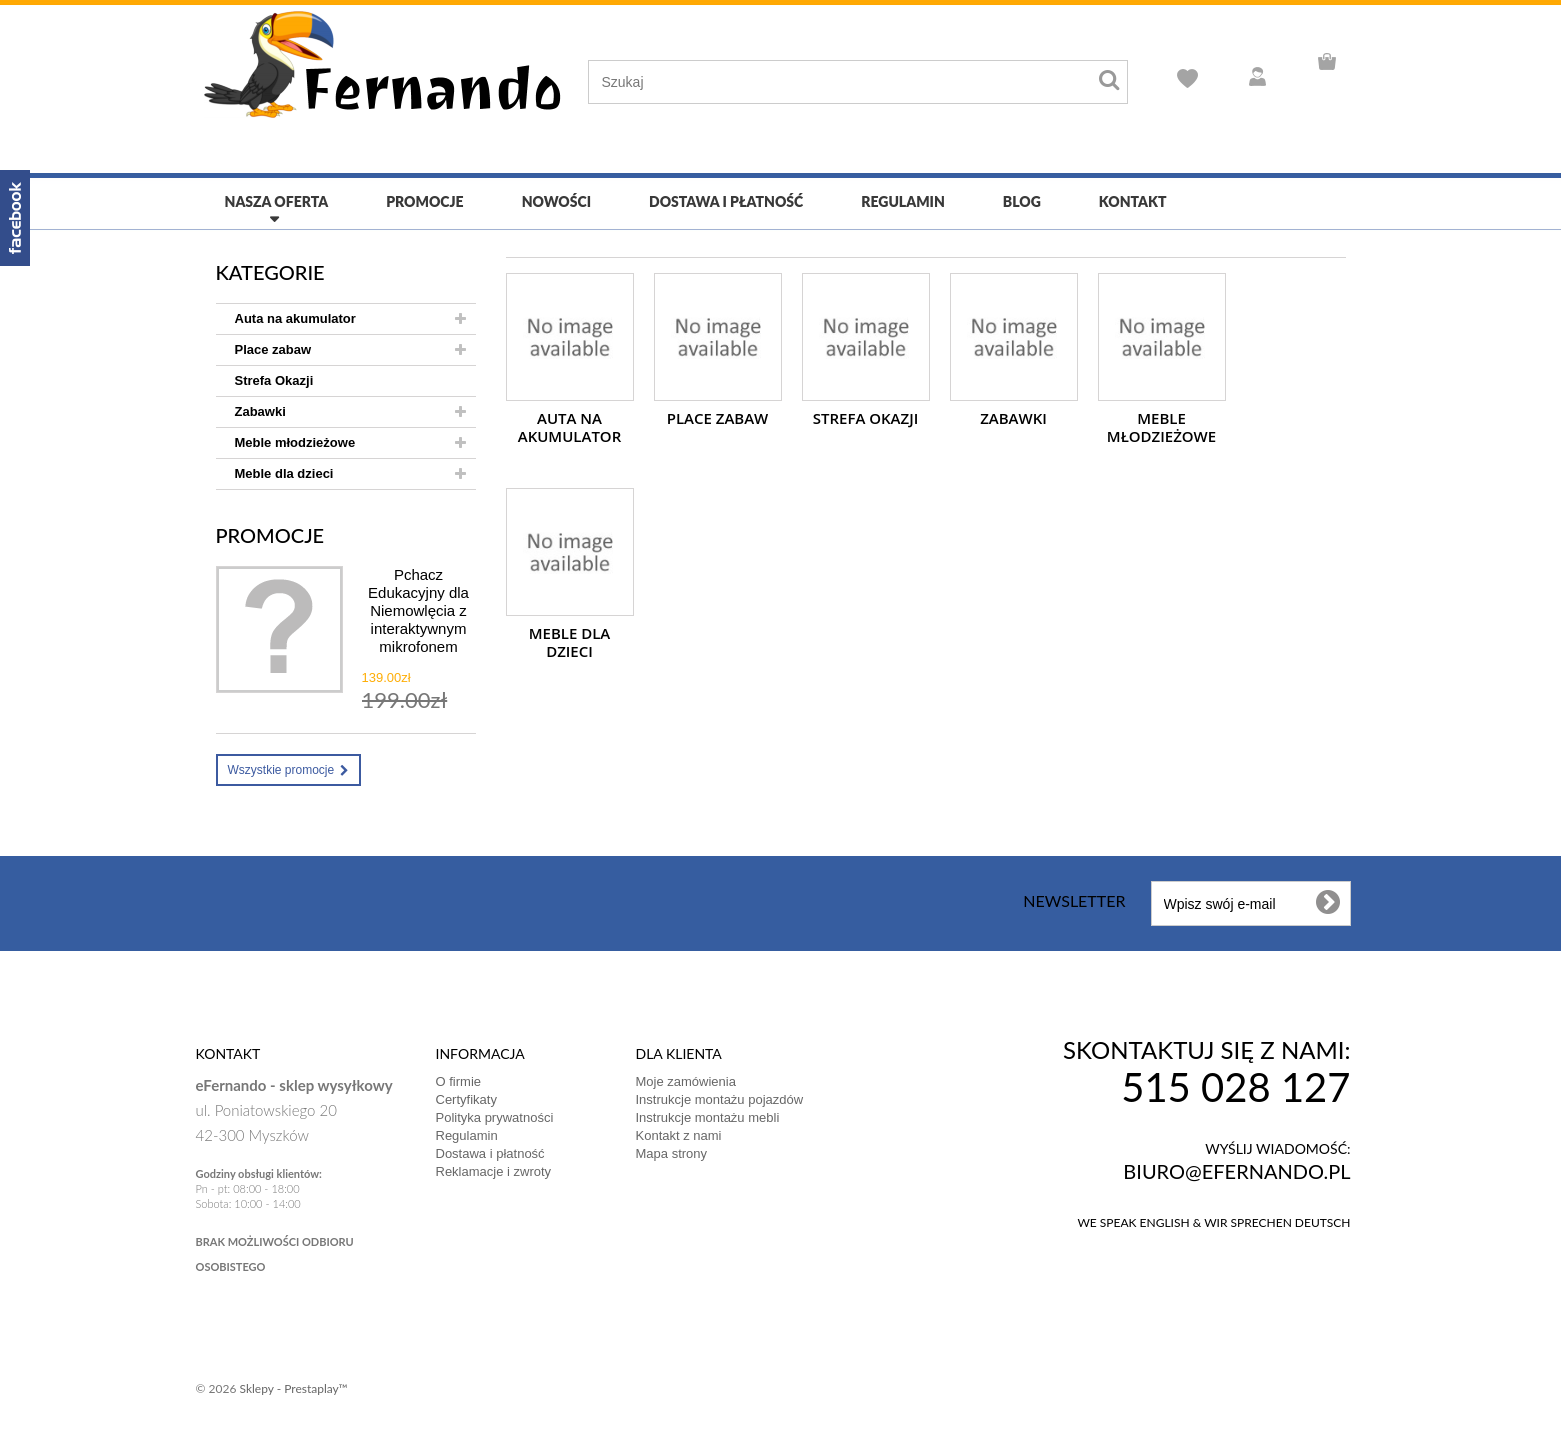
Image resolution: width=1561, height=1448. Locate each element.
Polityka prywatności (495, 1117)
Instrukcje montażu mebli (708, 1117)
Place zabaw (273, 349)
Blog (1022, 201)
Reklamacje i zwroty (494, 1171)
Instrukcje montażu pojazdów (720, 1099)
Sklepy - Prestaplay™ (293, 1388)
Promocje (424, 201)
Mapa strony (672, 1153)
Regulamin (903, 201)
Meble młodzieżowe (295, 442)
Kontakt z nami (679, 1135)
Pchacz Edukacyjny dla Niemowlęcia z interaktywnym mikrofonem (418, 610)
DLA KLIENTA (679, 1053)
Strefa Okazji (274, 380)
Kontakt (1133, 201)
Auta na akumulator (295, 318)
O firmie (459, 1081)
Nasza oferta (277, 201)
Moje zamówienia (686, 1081)
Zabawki (260, 411)
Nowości (556, 201)
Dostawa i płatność (726, 201)
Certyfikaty (466, 1099)
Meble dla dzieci (284, 473)
